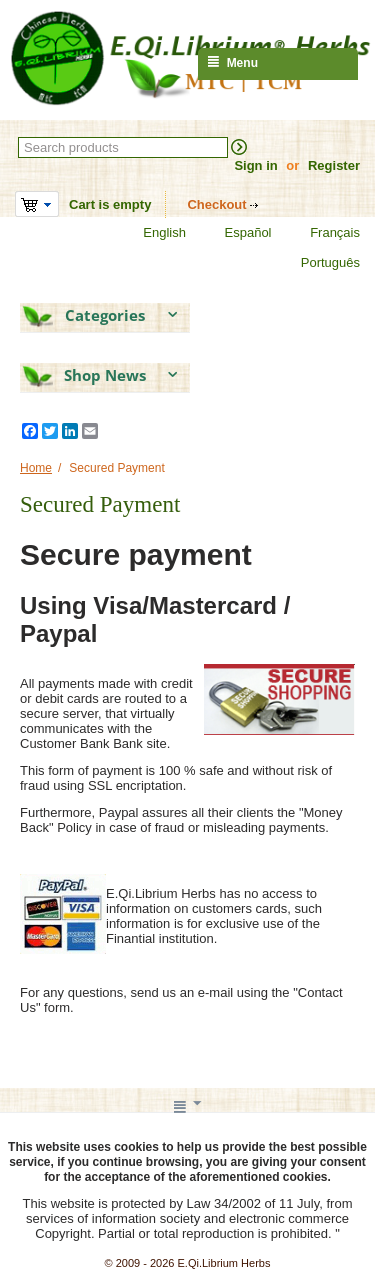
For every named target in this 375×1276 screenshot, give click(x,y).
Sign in (255, 165)
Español (236, 233)
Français (322, 233)
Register (334, 165)
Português (318, 263)
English (152, 233)
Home (36, 468)
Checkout (216, 204)
